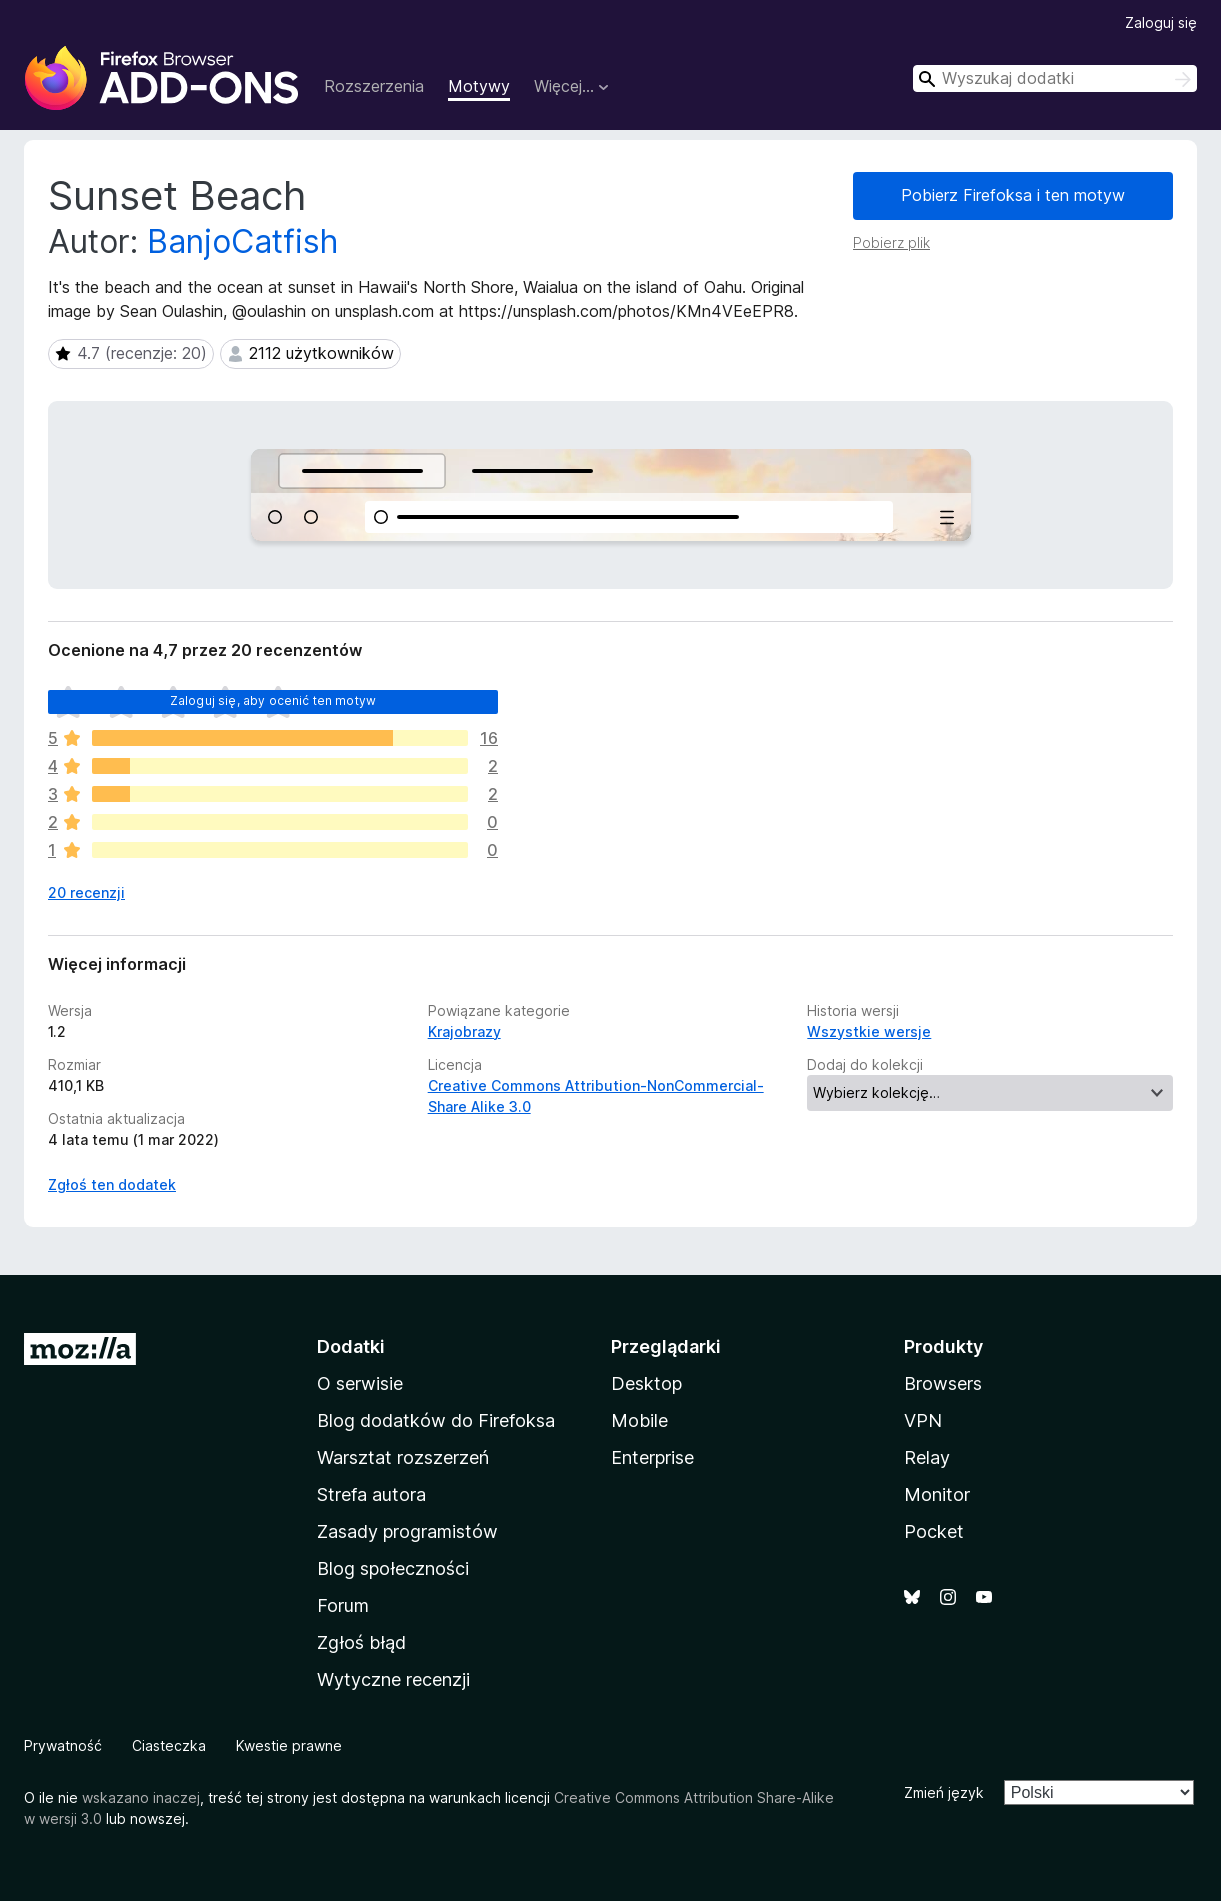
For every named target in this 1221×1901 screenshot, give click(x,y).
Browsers (943, 1383)
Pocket (934, 1531)
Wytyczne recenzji (393, 1679)
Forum (343, 1605)
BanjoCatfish (242, 241)
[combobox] (1055, 78)
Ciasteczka (169, 1745)
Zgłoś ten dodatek (112, 1184)
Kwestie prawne (289, 1745)
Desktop (646, 1383)
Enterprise (652, 1457)
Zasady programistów (407, 1531)
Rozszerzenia (374, 86)
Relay (927, 1457)
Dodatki (351, 1346)
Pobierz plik (891, 242)
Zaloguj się (1161, 22)
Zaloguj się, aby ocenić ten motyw (273, 700)
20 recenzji (86, 892)
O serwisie (360, 1383)
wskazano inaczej (141, 1797)
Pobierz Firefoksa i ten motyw (1013, 195)
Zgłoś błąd (361, 1642)
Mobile (639, 1420)
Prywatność (63, 1745)
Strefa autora (371, 1494)
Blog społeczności (393, 1568)
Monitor (937, 1494)
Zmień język (944, 1792)
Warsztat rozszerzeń (403, 1457)
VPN (923, 1420)
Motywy (479, 86)
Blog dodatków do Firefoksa (436, 1420)
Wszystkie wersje (869, 1031)
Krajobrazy (464, 1031)
